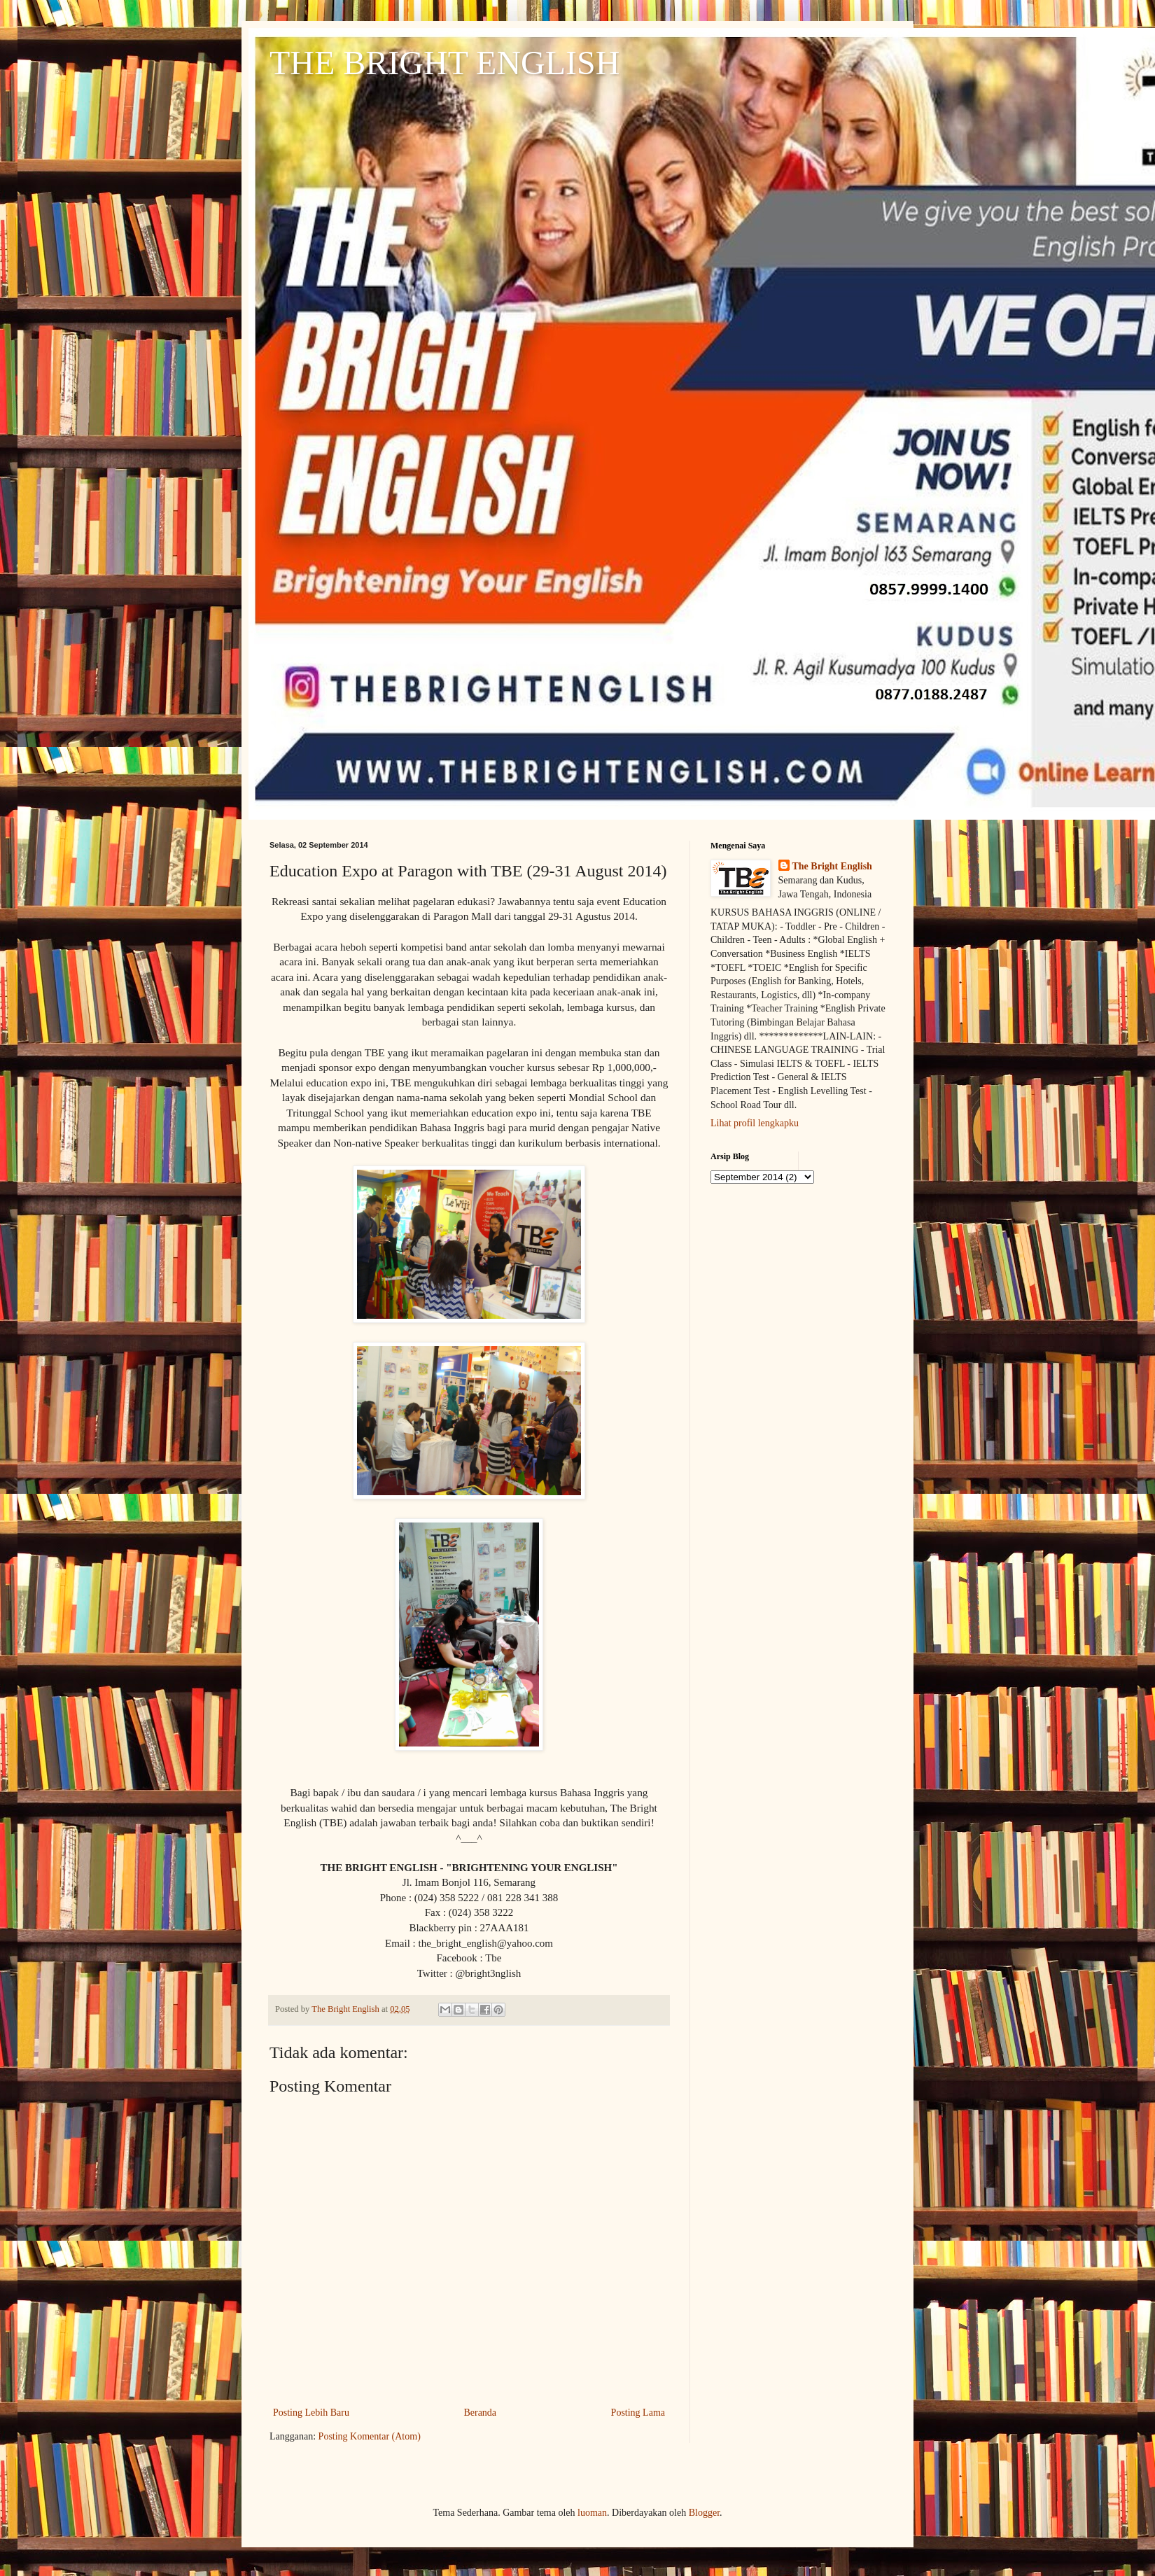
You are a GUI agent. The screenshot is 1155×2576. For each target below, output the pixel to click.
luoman (592, 2512)
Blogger (704, 2512)
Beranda (479, 2412)
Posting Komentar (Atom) (369, 2436)
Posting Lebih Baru (311, 2412)
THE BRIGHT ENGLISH (445, 62)
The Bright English (832, 866)
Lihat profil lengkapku (754, 1123)
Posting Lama (638, 2412)
